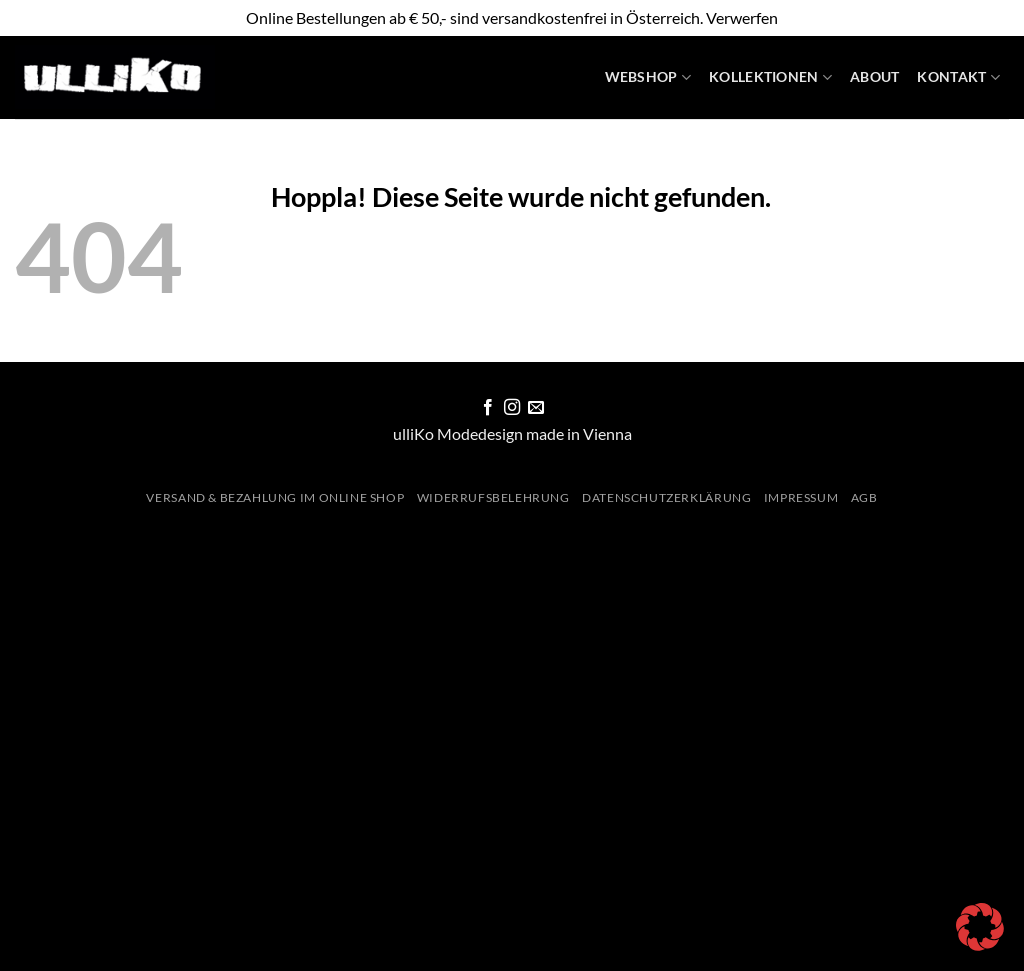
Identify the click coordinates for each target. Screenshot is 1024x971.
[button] (980, 927)
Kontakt (958, 77)
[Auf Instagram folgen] (512, 408)
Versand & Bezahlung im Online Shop (275, 497)
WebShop (648, 77)
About (874, 76)
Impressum (801, 497)
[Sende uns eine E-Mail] (536, 408)
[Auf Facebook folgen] (487, 408)
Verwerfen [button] (742, 17)
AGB (864, 497)
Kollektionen (770, 77)
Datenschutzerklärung (666, 497)
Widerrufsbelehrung (493, 497)
